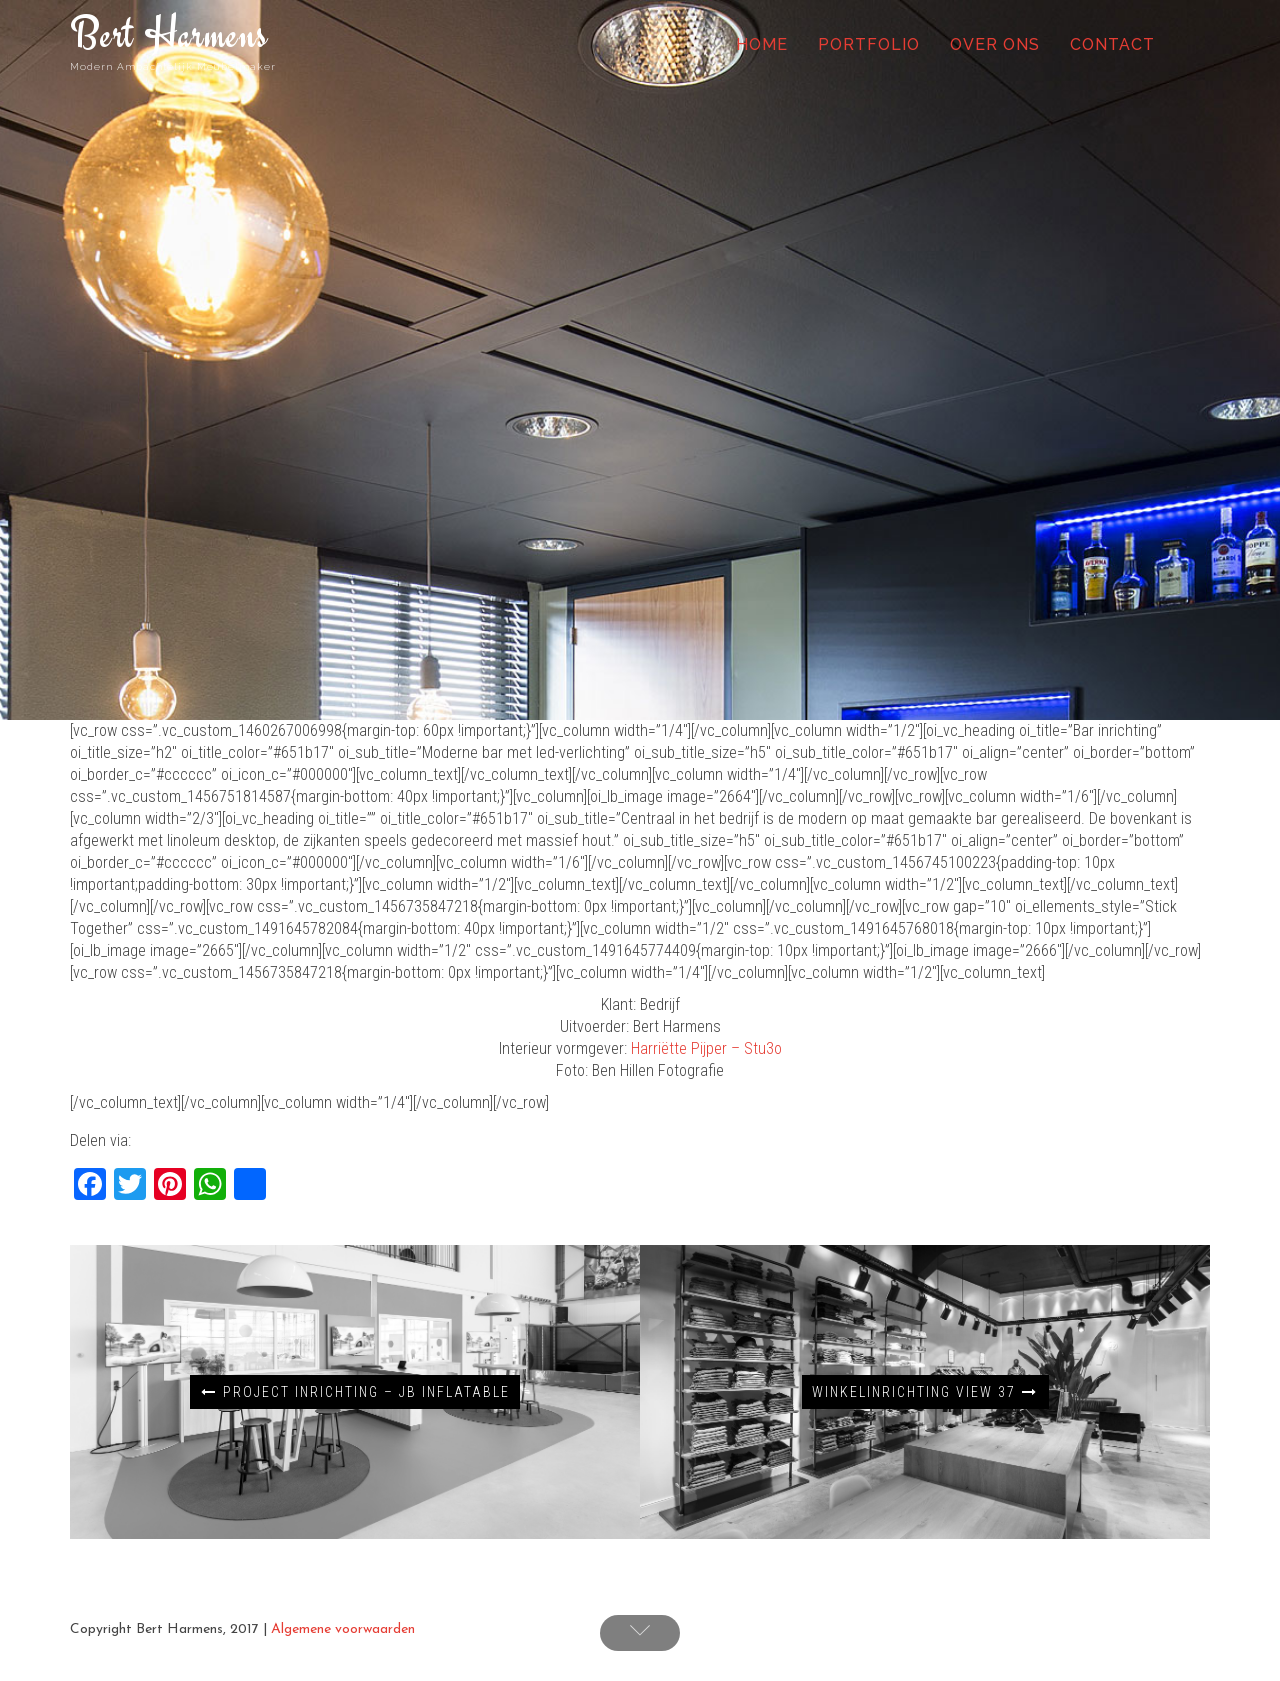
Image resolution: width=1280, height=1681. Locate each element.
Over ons (995, 44)
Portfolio (869, 44)
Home (762, 44)
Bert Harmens (169, 33)
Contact (1112, 44)
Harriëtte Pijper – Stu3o (706, 1048)
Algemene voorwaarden (343, 1629)
